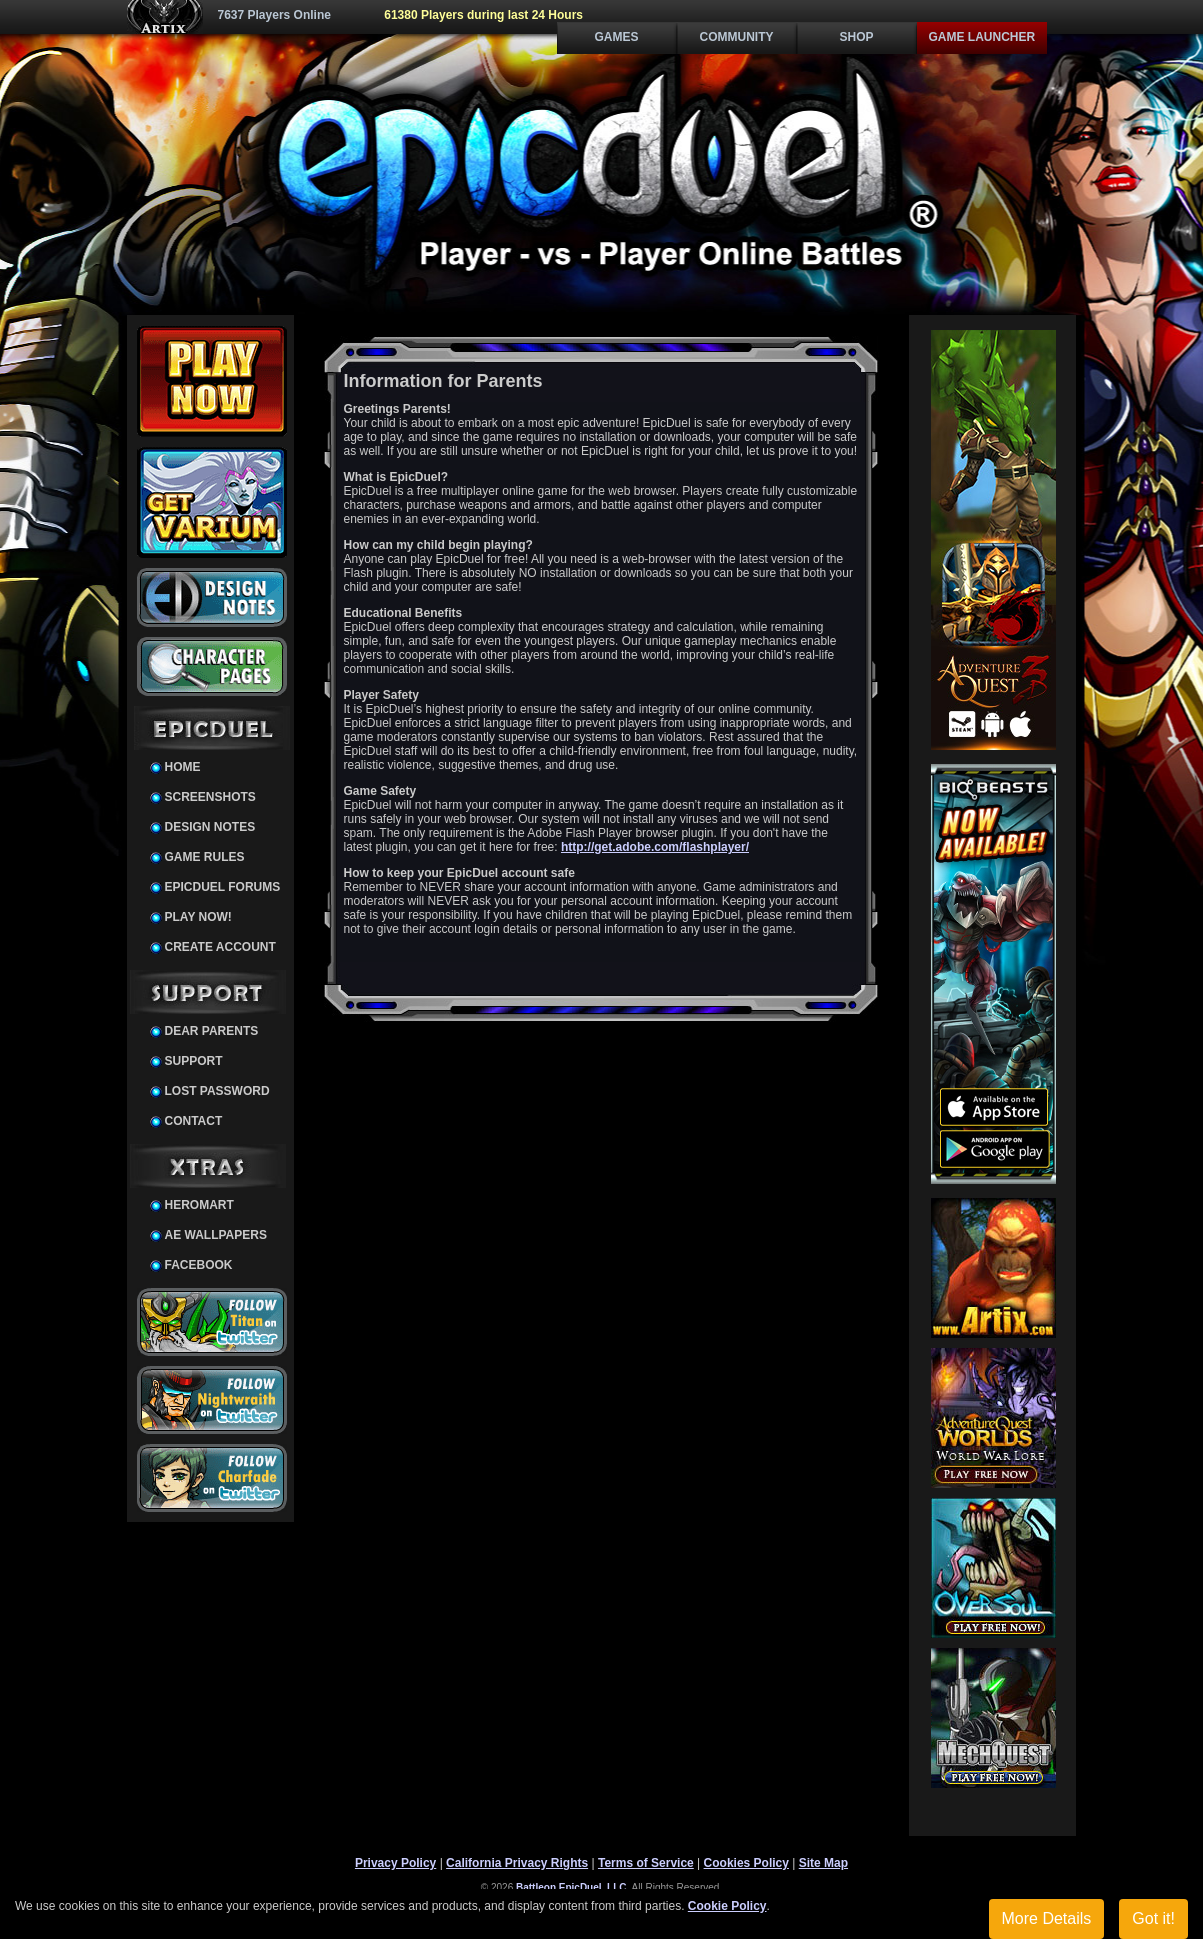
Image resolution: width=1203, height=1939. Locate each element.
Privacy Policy (395, 1863)
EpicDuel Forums (223, 887)
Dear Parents (212, 1031)
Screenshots (210, 797)
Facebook (199, 1265)
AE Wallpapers (216, 1235)
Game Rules (205, 857)
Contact (194, 1121)
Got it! (1153, 1918)
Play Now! (198, 917)
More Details (1047, 1918)
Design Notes (210, 827)
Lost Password (217, 1091)
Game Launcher (982, 37)
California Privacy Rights (517, 1863)
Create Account (220, 947)
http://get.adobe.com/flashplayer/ (655, 847)
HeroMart (199, 1205)
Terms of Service (646, 1863)
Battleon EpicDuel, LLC (571, 1887)
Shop (856, 37)
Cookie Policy (727, 1906)
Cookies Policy (746, 1863)
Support (194, 1061)
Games (616, 37)
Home (183, 767)
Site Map (823, 1863)
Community (737, 37)
